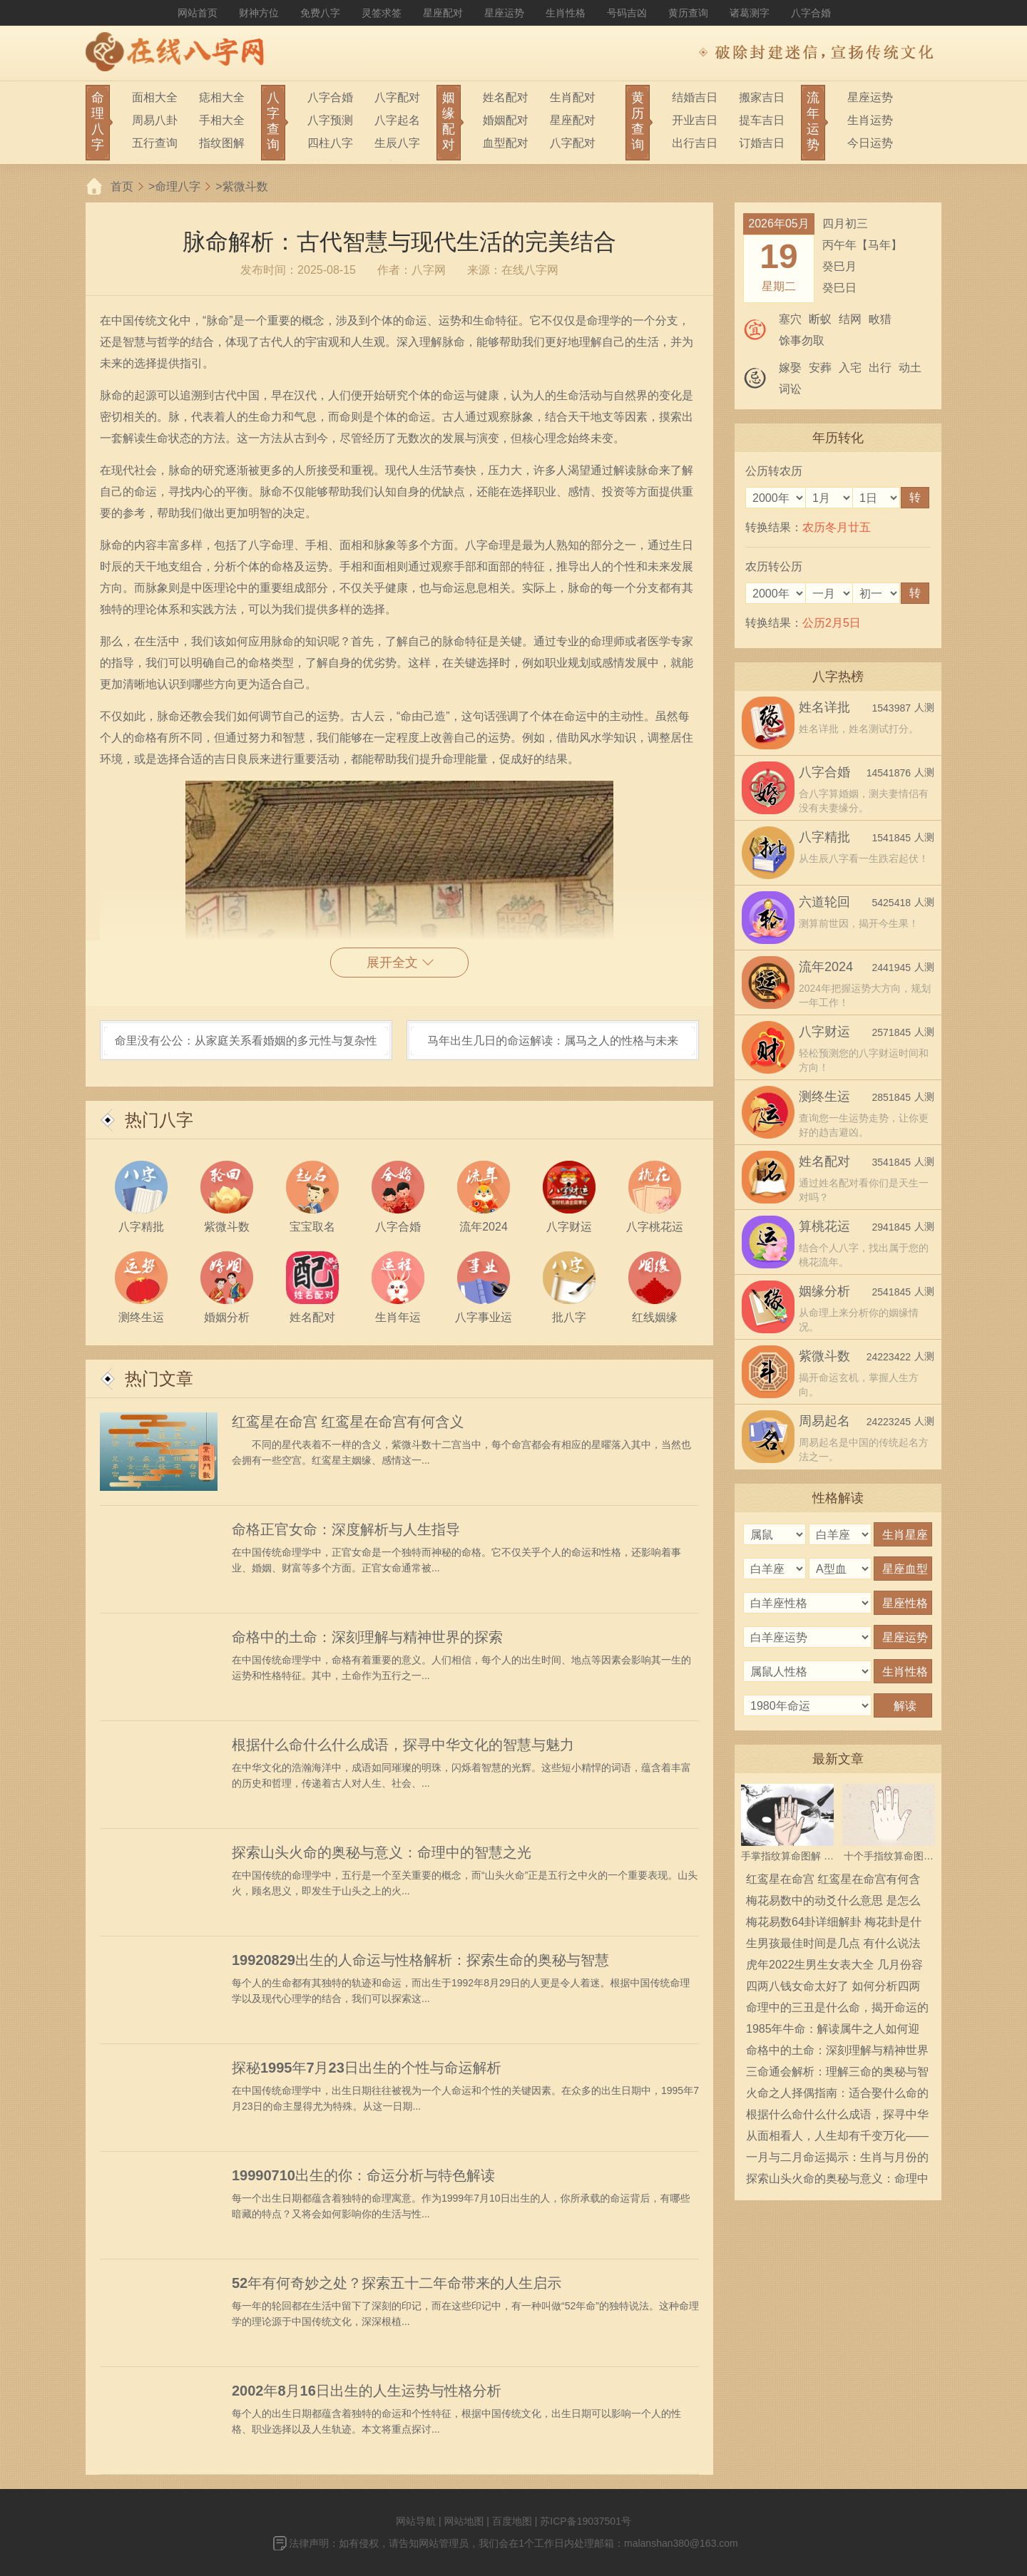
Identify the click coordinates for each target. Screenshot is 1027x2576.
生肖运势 (870, 120)
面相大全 (155, 97)
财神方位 (259, 13)
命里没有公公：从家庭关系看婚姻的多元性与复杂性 (246, 1041)
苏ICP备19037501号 (585, 2521)
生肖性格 (566, 13)
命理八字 (177, 186)
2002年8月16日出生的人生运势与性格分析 (366, 2390)
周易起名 (824, 1421)
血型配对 (505, 143)
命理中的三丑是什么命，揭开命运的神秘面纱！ (837, 2009)
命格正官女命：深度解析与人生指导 (346, 1529)
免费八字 (320, 13)
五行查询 (155, 143)
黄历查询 (688, 13)
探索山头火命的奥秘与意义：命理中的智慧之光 (381, 1852)
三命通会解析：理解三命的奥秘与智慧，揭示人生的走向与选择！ (837, 2074)
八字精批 (824, 837)
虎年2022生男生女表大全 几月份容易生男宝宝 (834, 1967)
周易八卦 (155, 120)
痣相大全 (222, 97)
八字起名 (397, 120)
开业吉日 (694, 120)
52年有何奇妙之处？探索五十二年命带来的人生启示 (396, 2283)
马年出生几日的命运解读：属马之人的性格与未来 (552, 1041)
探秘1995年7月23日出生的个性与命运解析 (366, 2067)
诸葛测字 (750, 13)
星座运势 (504, 13)
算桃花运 (824, 1226)
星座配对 (443, 13)
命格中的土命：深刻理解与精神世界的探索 (367, 1637)
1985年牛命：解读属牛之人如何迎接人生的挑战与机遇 (833, 2031)
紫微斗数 (245, 186)
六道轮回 (824, 902)
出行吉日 (694, 143)
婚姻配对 (505, 120)
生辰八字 (397, 143)
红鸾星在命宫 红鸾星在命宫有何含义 (348, 1422)
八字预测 (330, 120)
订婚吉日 (762, 143)
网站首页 (198, 13)
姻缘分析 (824, 1291)
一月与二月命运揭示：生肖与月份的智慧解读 (837, 2159)
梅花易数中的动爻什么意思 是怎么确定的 (833, 1903)
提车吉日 (762, 120)
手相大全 (222, 120)
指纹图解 (222, 143)
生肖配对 (573, 97)
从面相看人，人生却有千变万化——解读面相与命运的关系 (837, 2138)
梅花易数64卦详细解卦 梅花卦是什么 (833, 1924)
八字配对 (397, 97)
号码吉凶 (627, 13)
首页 (122, 186)
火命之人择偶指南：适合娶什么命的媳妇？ (837, 2095)
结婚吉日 (694, 97)
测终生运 (824, 1096)
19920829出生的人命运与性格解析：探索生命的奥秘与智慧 (420, 1960)
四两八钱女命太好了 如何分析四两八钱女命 (833, 1988)
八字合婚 (811, 13)
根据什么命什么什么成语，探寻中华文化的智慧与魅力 (403, 1745)
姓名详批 (824, 707)
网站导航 (416, 2521)
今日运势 (870, 143)
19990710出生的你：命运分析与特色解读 (363, 2175)
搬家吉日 (762, 97)
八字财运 (824, 1032)
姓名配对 (505, 97)
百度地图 (512, 2521)
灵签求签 (382, 13)
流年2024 (826, 967)
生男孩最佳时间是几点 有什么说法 (833, 1943)
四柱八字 (330, 143)
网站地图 (464, 2521)
